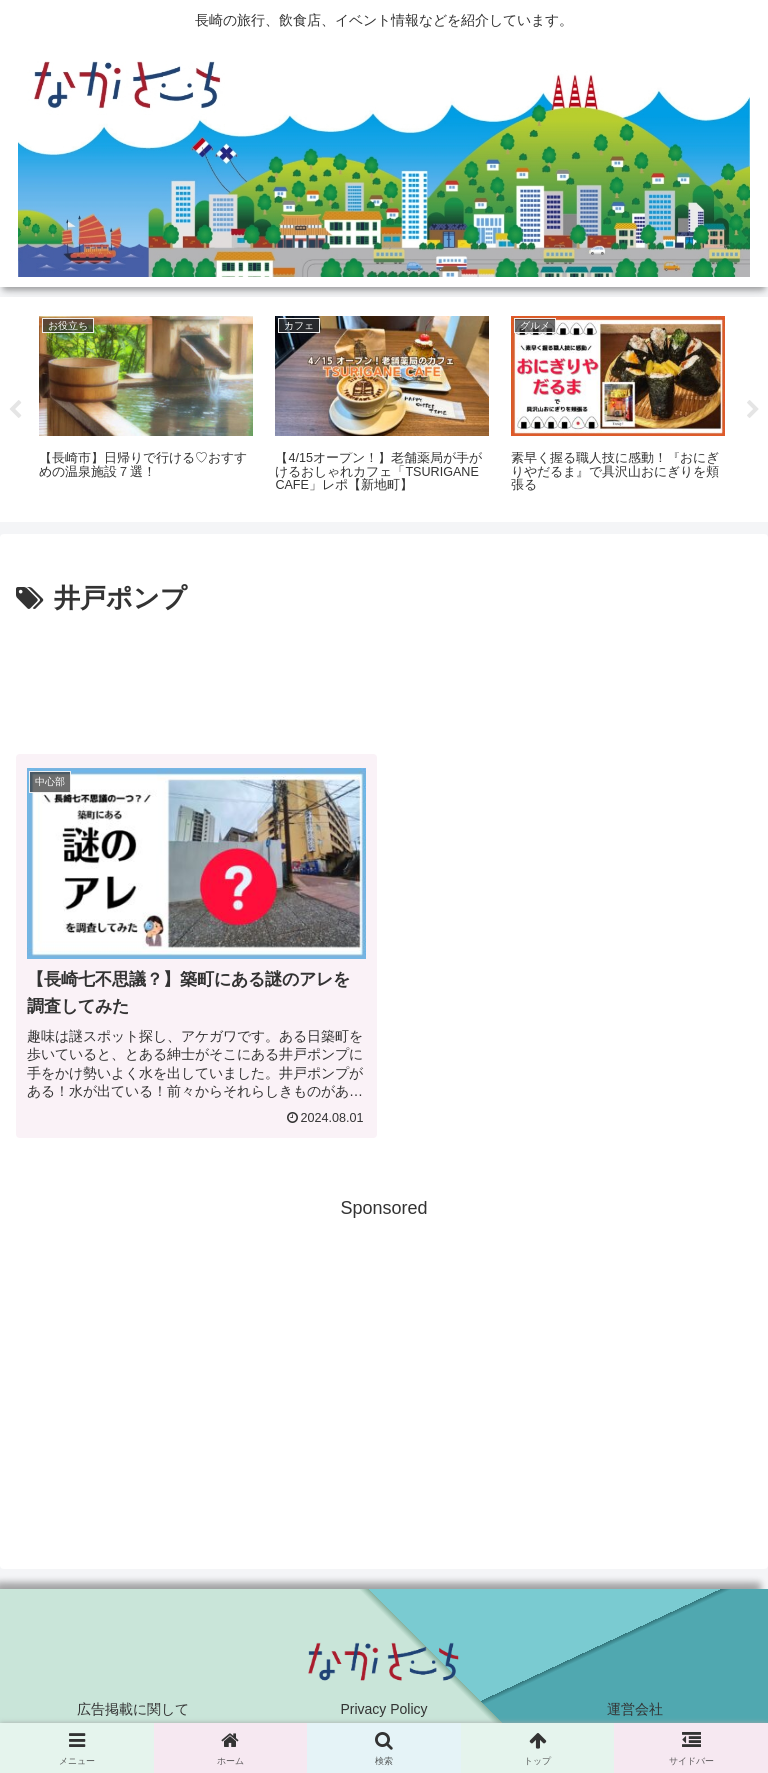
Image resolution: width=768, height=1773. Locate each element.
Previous (15, 410)
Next (753, 410)
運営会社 (635, 1709)
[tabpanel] (146, 406)
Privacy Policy (383, 1709)
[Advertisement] (384, 677)
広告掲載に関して (133, 1709)
